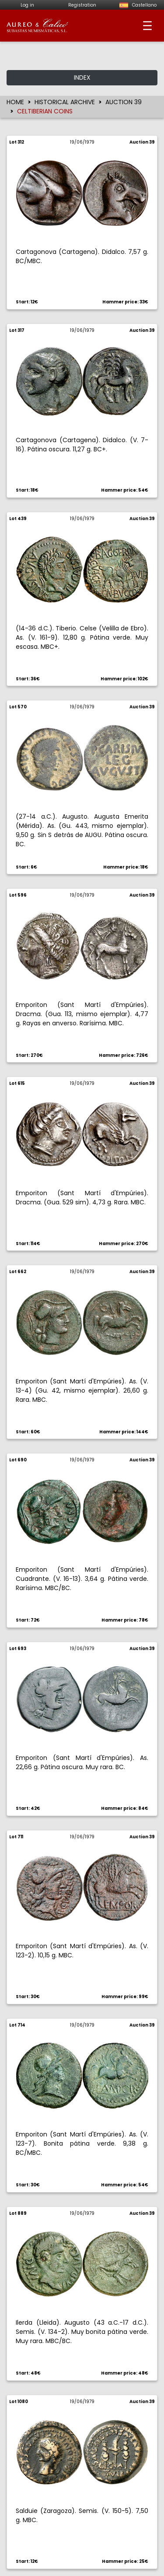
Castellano (137, 5)
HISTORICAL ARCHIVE (65, 102)
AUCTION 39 (123, 102)
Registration (82, 5)
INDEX (82, 77)
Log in (27, 5)
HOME (15, 102)
